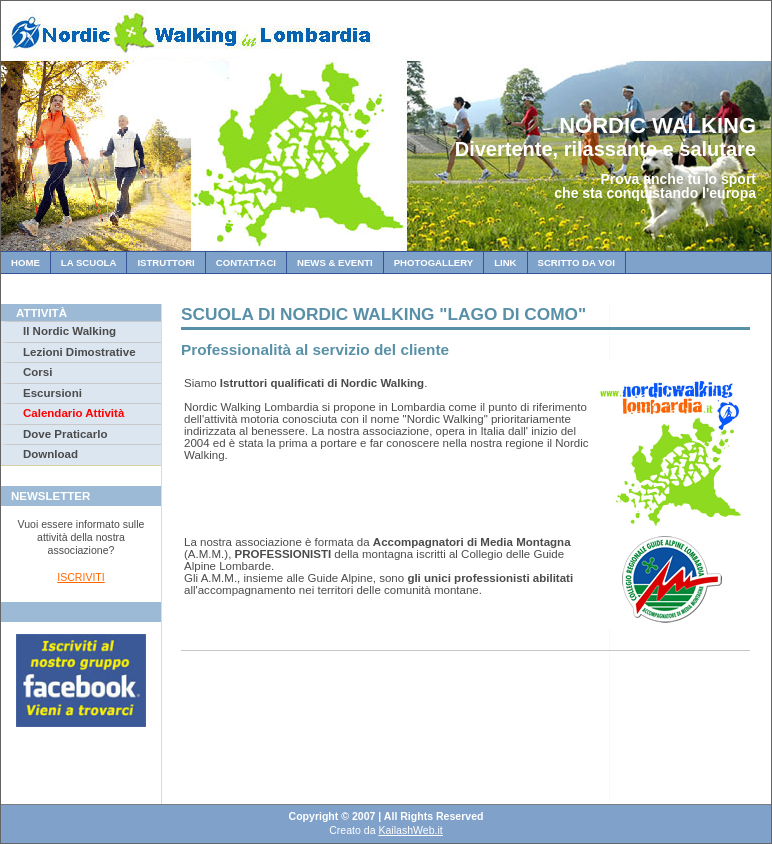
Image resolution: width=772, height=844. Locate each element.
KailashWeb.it (410, 830)
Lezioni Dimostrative (79, 352)
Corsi (37, 372)
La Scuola (89, 262)
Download (50, 454)
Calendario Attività (73, 413)
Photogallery (433, 262)
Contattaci (246, 262)
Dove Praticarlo (65, 434)
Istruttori (165, 262)
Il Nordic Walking (69, 331)
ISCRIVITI (80, 577)
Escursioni (52, 393)
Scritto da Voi (576, 262)
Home (25, 262)
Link (505, 262)
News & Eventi (335, 262)
